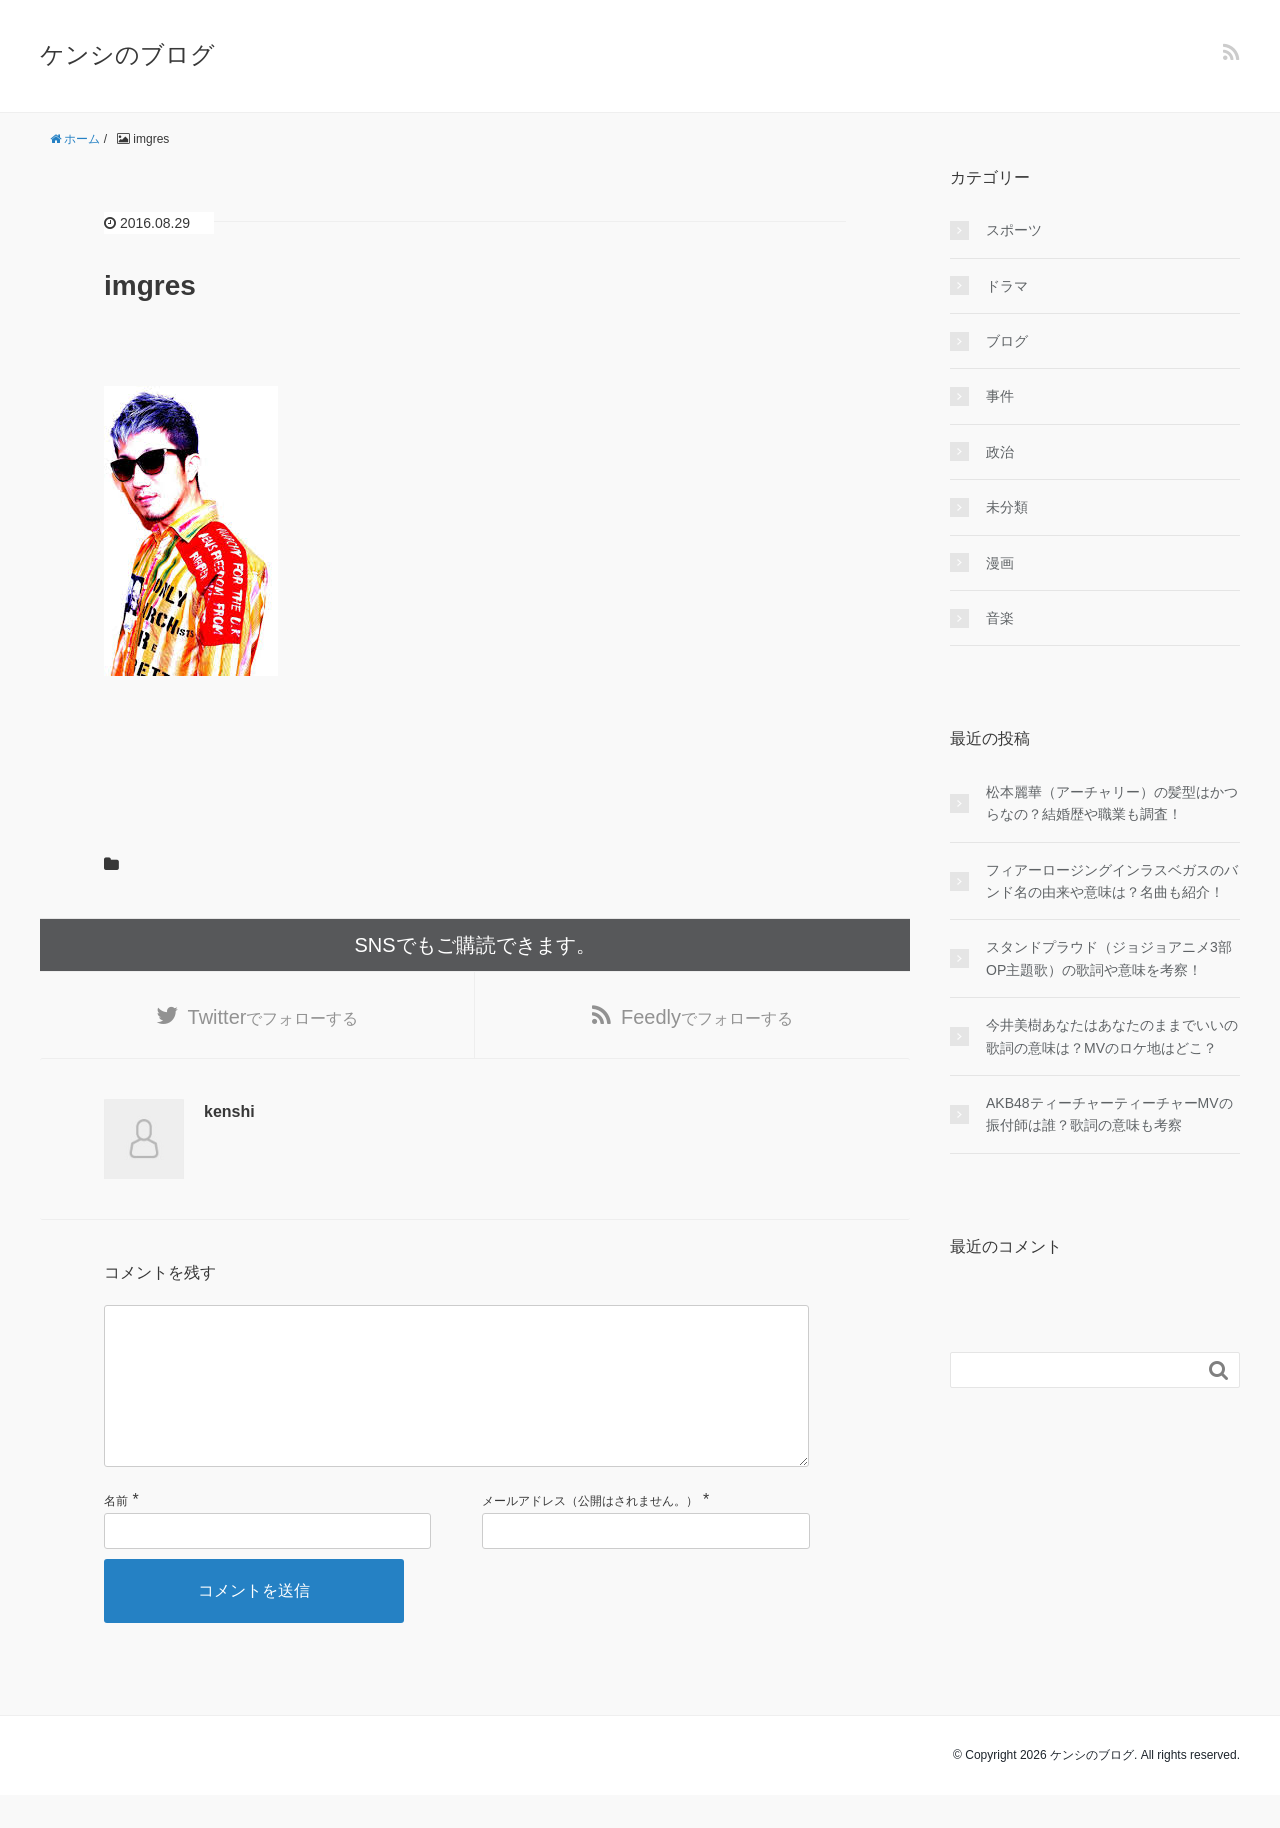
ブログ (1007, 341)
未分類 (1007, 507)
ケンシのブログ (127, 54)
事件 (1000, 396)
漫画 (1000, 563)
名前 (116, 1534)
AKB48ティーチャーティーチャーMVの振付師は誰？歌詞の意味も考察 (1109, 1114)
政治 (1000, 452)
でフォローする (273, 1017)
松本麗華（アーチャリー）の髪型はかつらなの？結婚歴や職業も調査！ (1112, 803)
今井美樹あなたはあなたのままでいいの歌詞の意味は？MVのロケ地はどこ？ (1112, 1036)
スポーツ (1014, 230)
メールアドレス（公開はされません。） (590, 1534)
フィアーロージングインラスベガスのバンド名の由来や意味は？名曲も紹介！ (1112, 881)
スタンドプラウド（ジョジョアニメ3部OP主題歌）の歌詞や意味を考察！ (1109, 958)
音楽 (1000, 618)
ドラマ (1007, 286)
